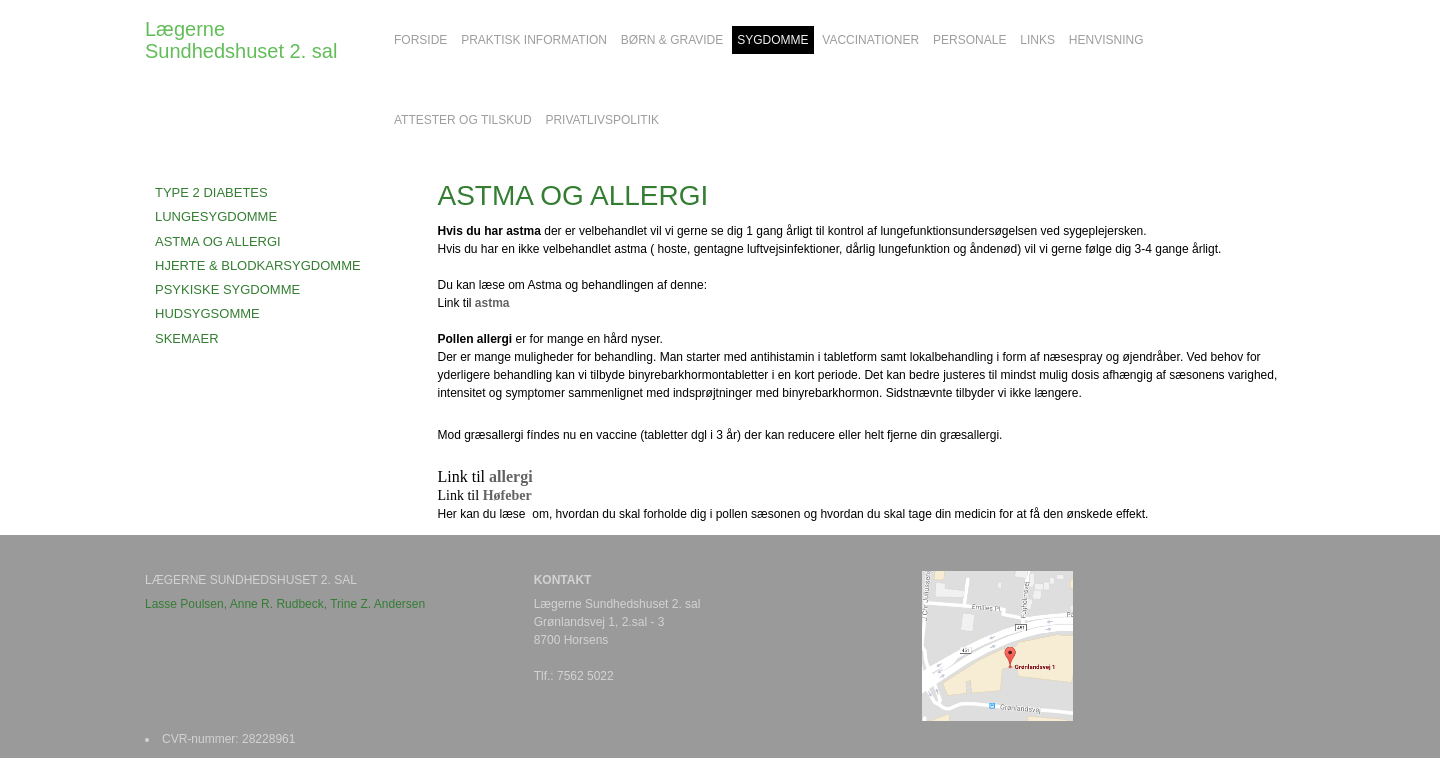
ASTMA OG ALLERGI (218, 241)
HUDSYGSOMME (207, 313)
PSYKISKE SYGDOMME (227, 289)
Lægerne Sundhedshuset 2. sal (241, 40)
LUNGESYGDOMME (216, 216)
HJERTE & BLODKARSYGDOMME (258, 265)
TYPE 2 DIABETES (211, 192)
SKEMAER (187, 338)
